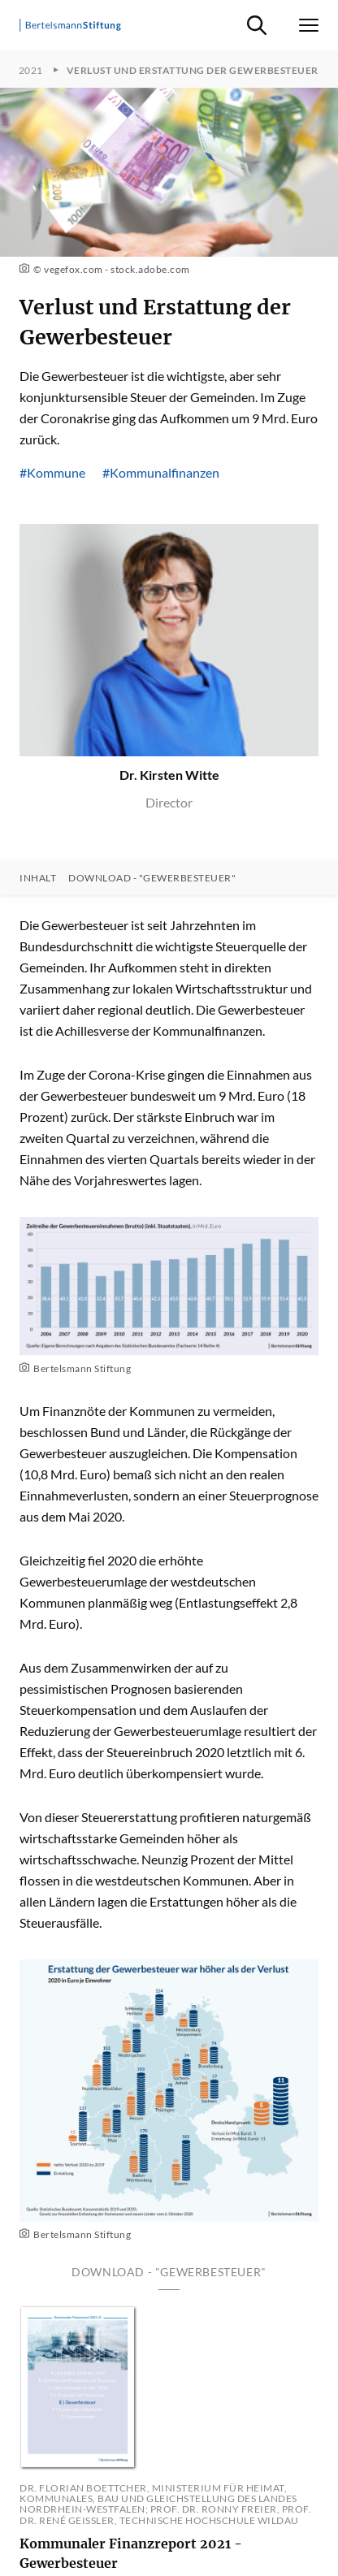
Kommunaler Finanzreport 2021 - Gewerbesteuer (131, 2553)
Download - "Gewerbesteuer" (152, 878)
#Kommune (52, 472)
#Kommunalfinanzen (160, 472)
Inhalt (38, 878)
